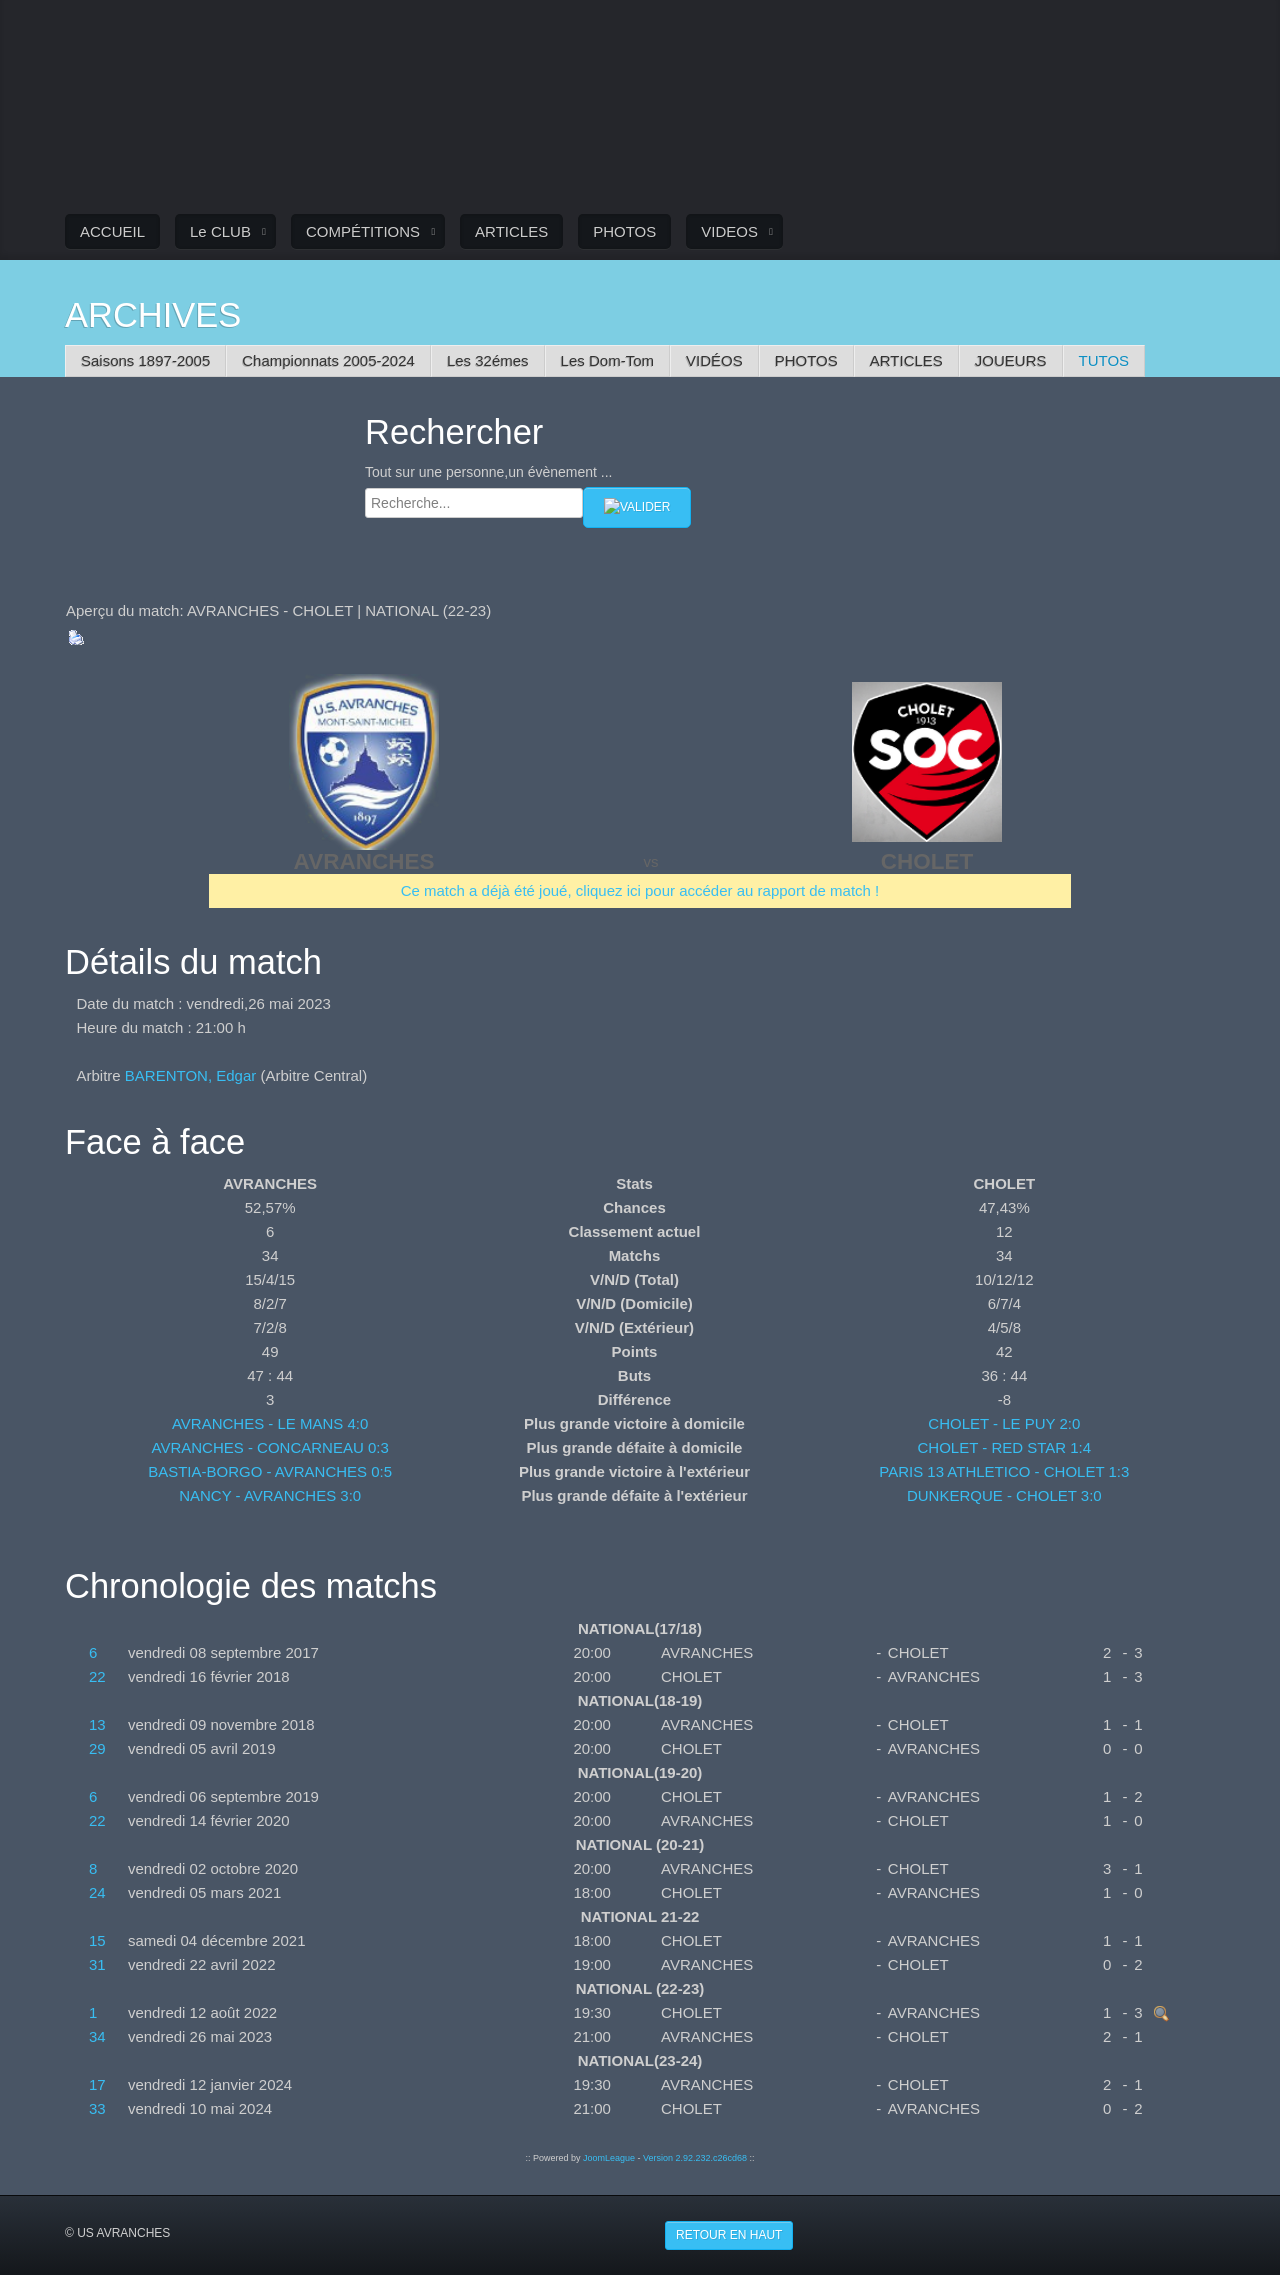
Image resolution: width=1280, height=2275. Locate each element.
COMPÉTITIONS (363, 231)
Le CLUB (220, 231)
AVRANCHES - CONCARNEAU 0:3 (270, 1447)
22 (97, 1676)
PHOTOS (624, 231)
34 (97, 2036)
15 (97, 1940)
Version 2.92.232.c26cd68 (695, 2158)
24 (97, 1892)
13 (97, 1724)
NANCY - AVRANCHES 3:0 (270, 1495)
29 (97, 1748)
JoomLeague (609, 2158)
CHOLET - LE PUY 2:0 (1004, 1423)
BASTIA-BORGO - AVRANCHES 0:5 (270, 1471)
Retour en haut (729, 2235)
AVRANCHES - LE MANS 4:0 (270, 1423)
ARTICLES (511, 231)
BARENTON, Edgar (190, 1075)
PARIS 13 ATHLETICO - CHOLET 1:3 (1004, 1471)
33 (97, 2108)
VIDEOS (729, 231)
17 (97, 2084)
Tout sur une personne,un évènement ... (489, 472)
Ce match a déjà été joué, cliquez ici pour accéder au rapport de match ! (640, 890)
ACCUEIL (112, 231)
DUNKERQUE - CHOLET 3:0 (1004, 1495)
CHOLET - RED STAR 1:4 (1004, 1447)
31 (97, 1964)
